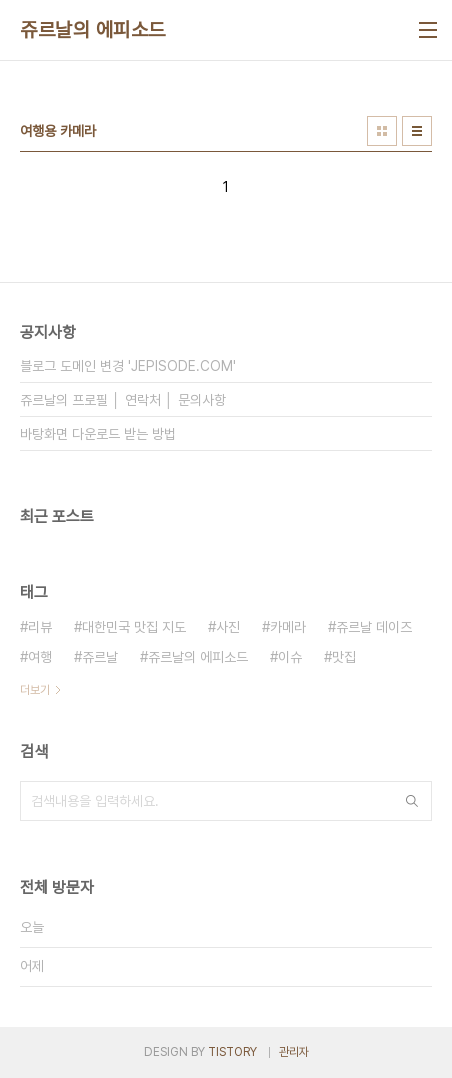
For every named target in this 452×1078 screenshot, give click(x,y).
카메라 (288, 627)
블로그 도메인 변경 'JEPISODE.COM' (128, 366)
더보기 (35, 690)
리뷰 (40, 627)
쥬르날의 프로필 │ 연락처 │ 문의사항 (123, 400)
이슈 (290, 657)
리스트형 (417, 131)
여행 (40, 657)
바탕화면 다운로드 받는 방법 (98, 434)
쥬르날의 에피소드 (93, 30)
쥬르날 (100, 657)
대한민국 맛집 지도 (134, 627)
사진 (228, 627)
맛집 (344, 657)
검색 (412, 801)
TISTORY (232, 1052)
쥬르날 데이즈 (374, 627)
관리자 (294, 1052)
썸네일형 (382, 131)
